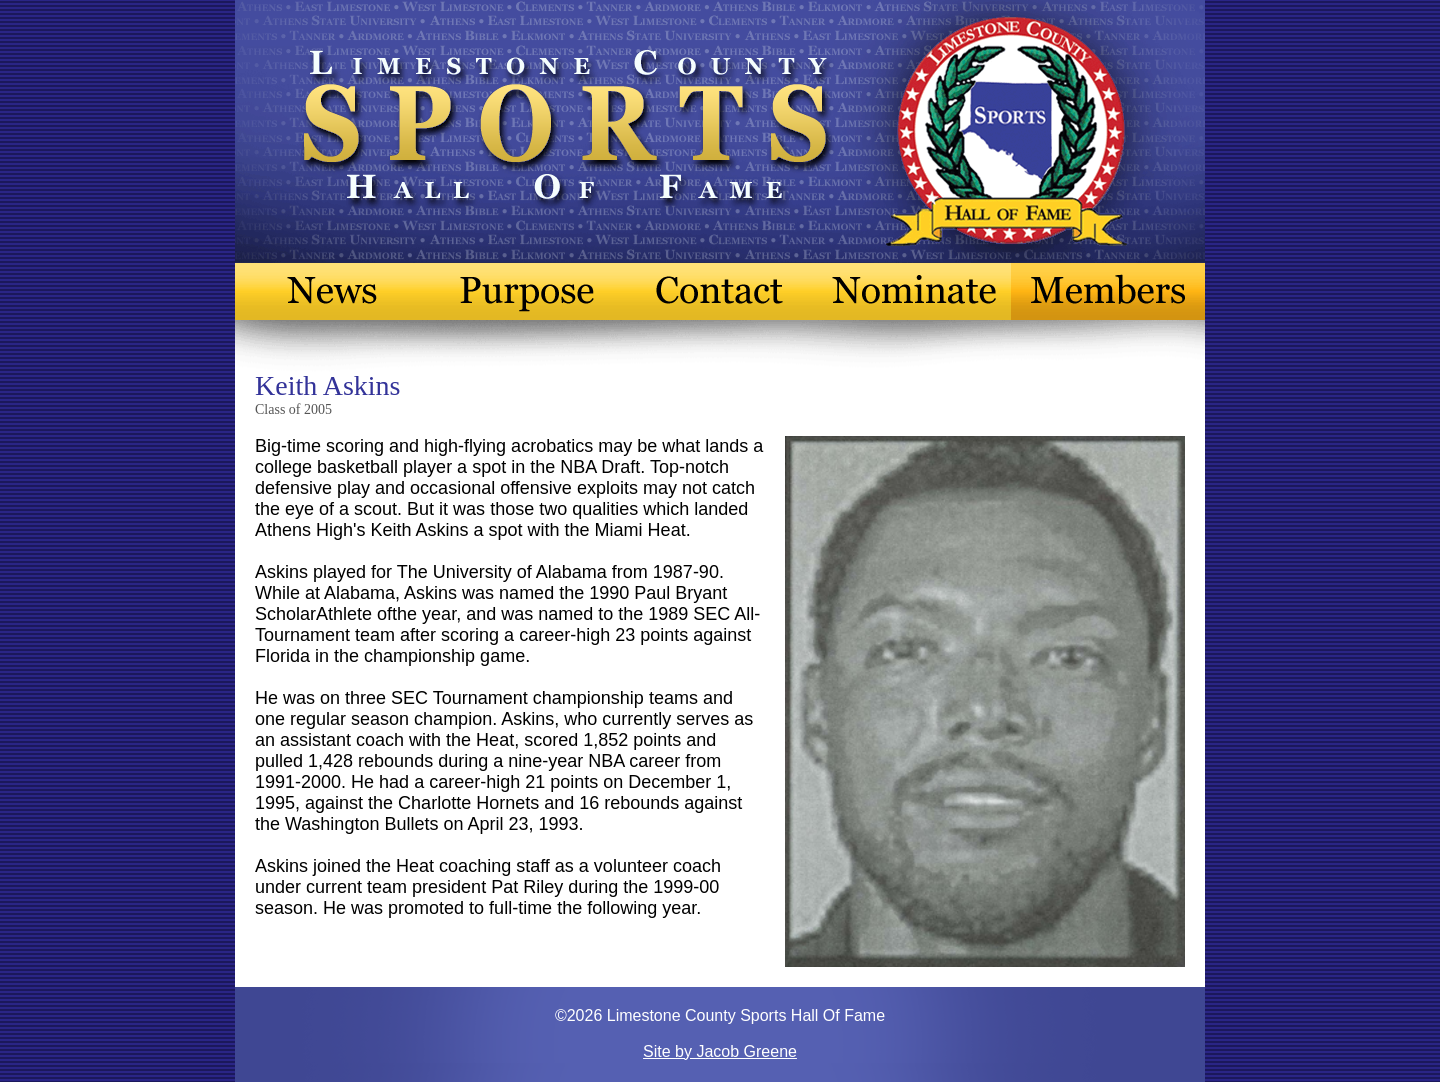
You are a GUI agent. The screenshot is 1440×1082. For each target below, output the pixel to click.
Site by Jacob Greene (720, 1051)
